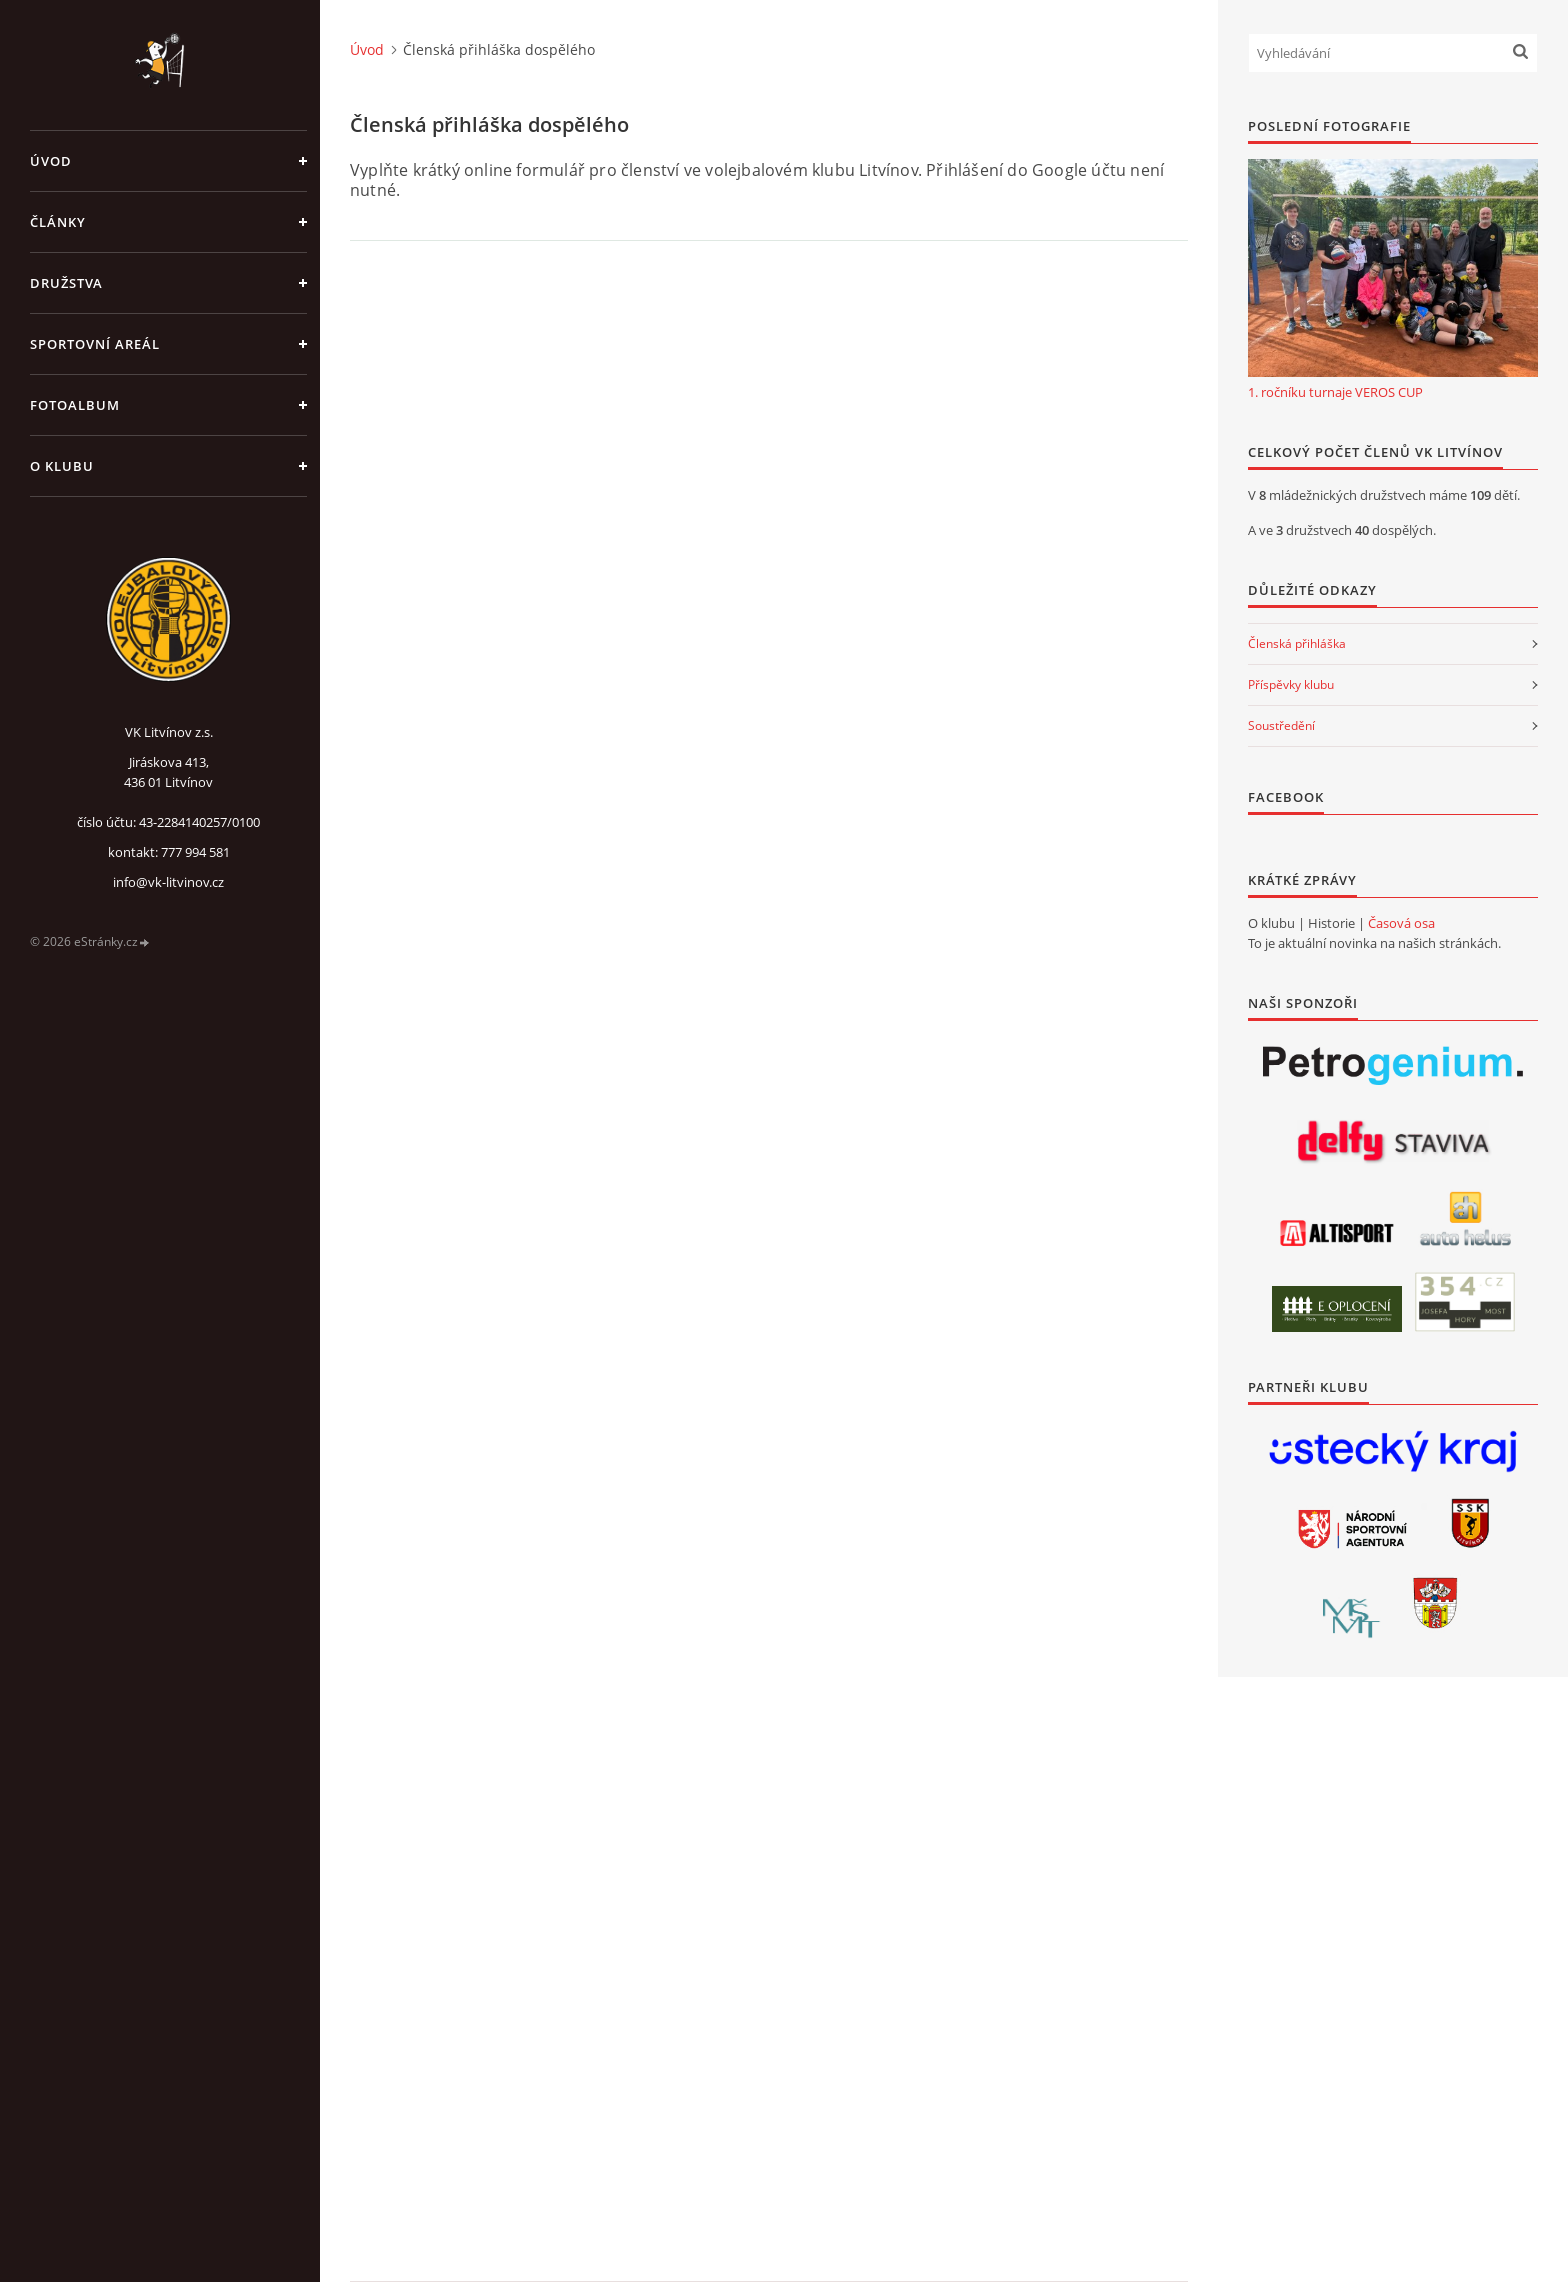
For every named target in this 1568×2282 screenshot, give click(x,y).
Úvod (51, 161)
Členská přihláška (1297, 643)
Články (58, 222)
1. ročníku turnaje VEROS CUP (1335, 392)
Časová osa (1401, 923)
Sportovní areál (95, 344)
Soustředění (1281, 725)
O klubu (62, 466)
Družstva (66, 283)
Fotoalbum (75, 405)
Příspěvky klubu (1291, 684)
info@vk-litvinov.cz (168, 882)
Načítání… (600, 1261)
